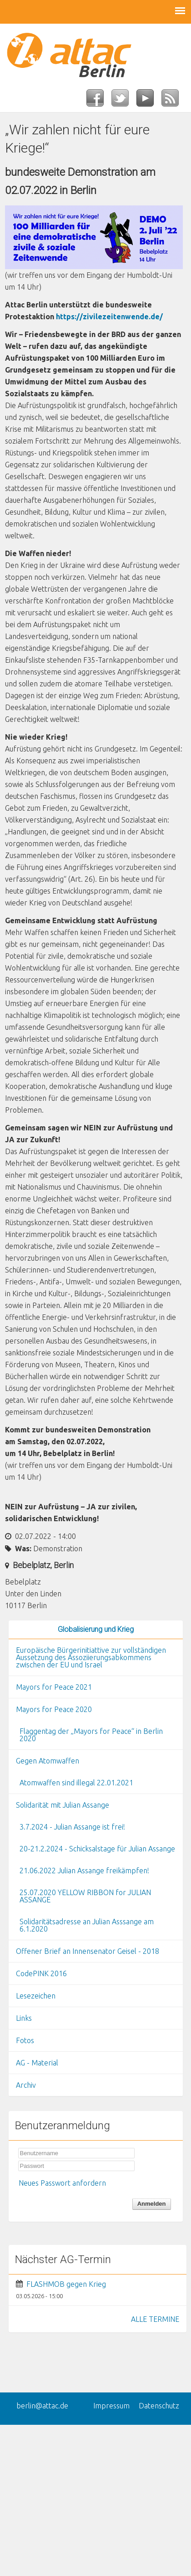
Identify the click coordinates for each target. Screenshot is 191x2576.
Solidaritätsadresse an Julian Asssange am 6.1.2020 (87, 1925)
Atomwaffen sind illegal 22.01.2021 (76, 1783)
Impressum (111, 2406)
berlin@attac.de (42, 2406)
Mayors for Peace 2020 (54, 1709)
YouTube (148, 100)
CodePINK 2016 (41, 1973)
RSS (173, 100)
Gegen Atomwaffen (47, 1761)
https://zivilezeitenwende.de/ (109, 316)
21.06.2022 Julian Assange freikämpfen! (84, 1870)
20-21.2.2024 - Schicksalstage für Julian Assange (97, 1849)
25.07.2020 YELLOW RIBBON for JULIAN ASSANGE (85, 1896)
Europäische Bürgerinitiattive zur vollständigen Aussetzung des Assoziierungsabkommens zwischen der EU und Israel (91, 1657)
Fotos (25, 2040)
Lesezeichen (35, 1996)
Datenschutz (159, 2406)
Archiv (26, 2085)
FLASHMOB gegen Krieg (66, 2284)
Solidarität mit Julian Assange (62, 1805)
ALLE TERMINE (155, 2319)
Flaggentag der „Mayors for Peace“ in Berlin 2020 (91, 1735)
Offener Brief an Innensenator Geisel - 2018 (87, 1951)
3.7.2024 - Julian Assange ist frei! (72, 1827)
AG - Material (37, 2063)
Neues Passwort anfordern (62, 2183)
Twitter (123, 100)
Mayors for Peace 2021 (54, 1687)
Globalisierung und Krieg (96, 1629)
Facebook (98, 100)
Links (24, 2018)
